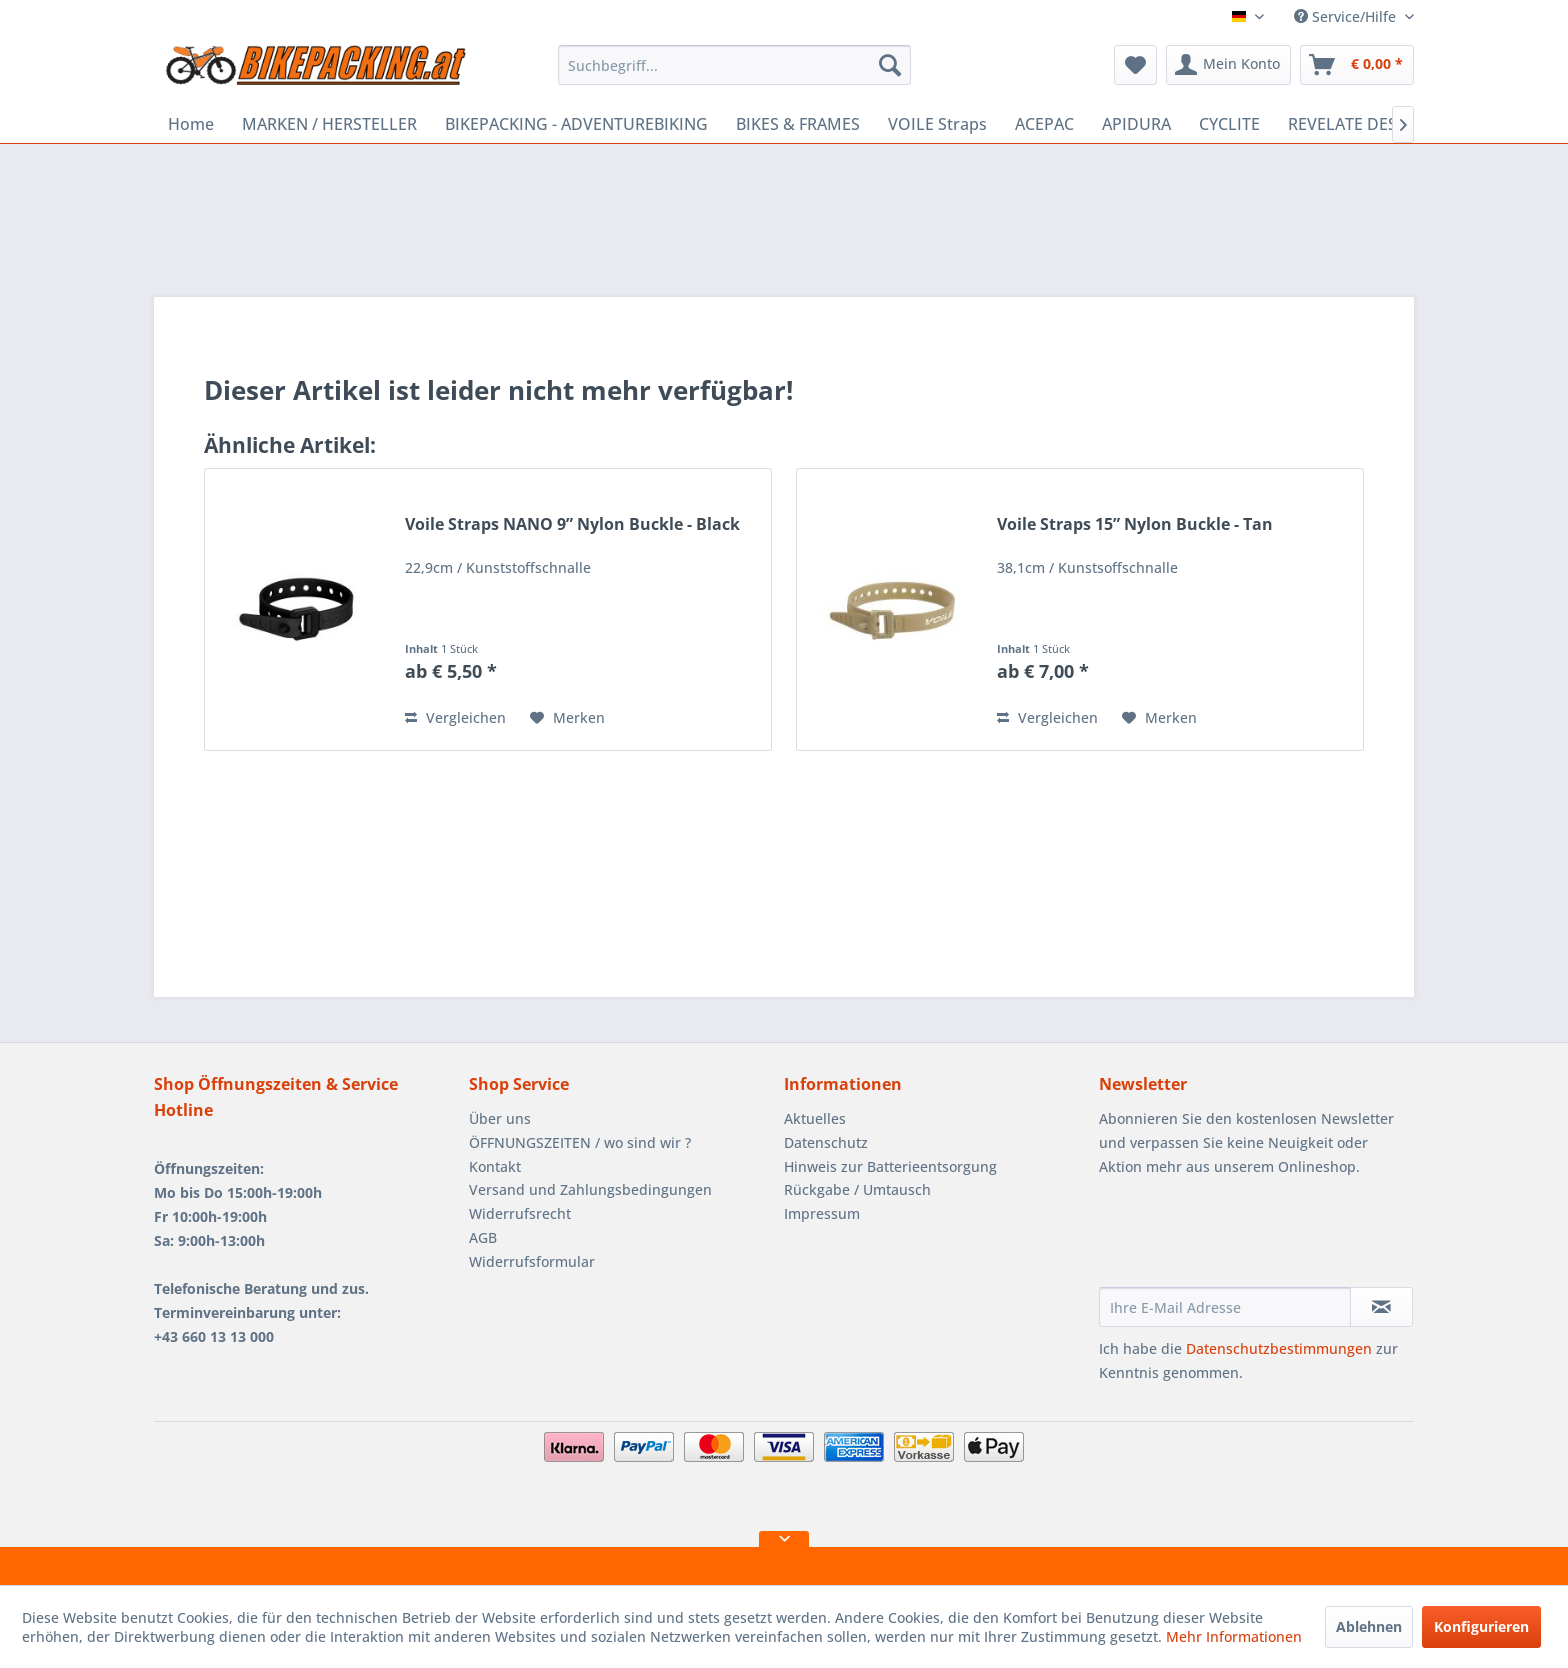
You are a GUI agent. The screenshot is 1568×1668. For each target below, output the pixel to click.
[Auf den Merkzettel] (567, 718)
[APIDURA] (1136, 124)
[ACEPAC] (1044, 124)
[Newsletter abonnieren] (1381, 1307)
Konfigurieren (1481, 1626)
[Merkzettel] (1135, 65)
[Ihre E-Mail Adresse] (1225, 1307)
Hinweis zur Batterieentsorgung (890, 1166)
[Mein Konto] (1228, 65)
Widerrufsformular (532, 1261)
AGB (483, 1237)
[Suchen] (890, 65)
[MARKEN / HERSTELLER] (329, 124)
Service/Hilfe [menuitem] (1347, 16)
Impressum (822, 1213)
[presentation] (1251, 1238)
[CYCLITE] (1229, 124)
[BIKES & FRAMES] (798, 124)
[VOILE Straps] (937, 124)
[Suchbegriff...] (734, 65)
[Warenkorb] (1357, 65)
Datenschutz (826, 1142)
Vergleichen (455, 717)
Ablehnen (1369, 1626)
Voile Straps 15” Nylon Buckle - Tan (1135, 524)
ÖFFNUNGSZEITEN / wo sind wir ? (580, 1142)
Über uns (500, 1118)
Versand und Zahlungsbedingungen (590, 1189)
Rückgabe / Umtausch (857, 1189)
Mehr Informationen (1234, 1636)
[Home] (191, 124)
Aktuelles (815, 1118)
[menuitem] (734, 65)
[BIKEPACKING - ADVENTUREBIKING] (576, 124)
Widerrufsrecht (520, 1213)
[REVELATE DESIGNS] (1361, 124)
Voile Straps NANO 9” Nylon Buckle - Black (572, 524)
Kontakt (495, 1166)
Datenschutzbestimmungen (1279, 1348)
